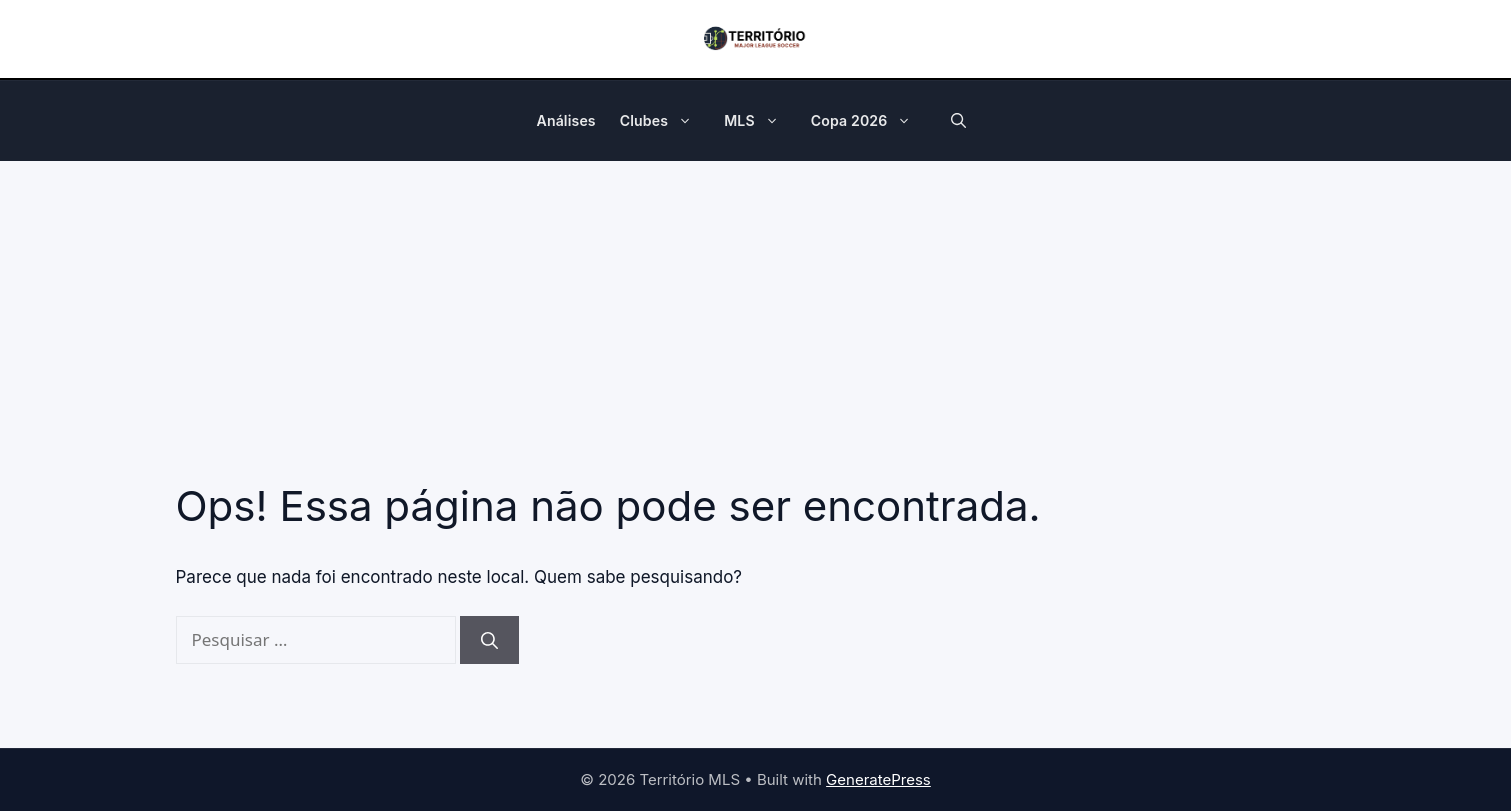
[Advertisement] (756, 311)
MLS (761, 121)
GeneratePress (878, 779)
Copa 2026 (871, 121)
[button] (690, 121)
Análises (566, 120)
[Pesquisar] (489, 640)
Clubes (666, 121)
